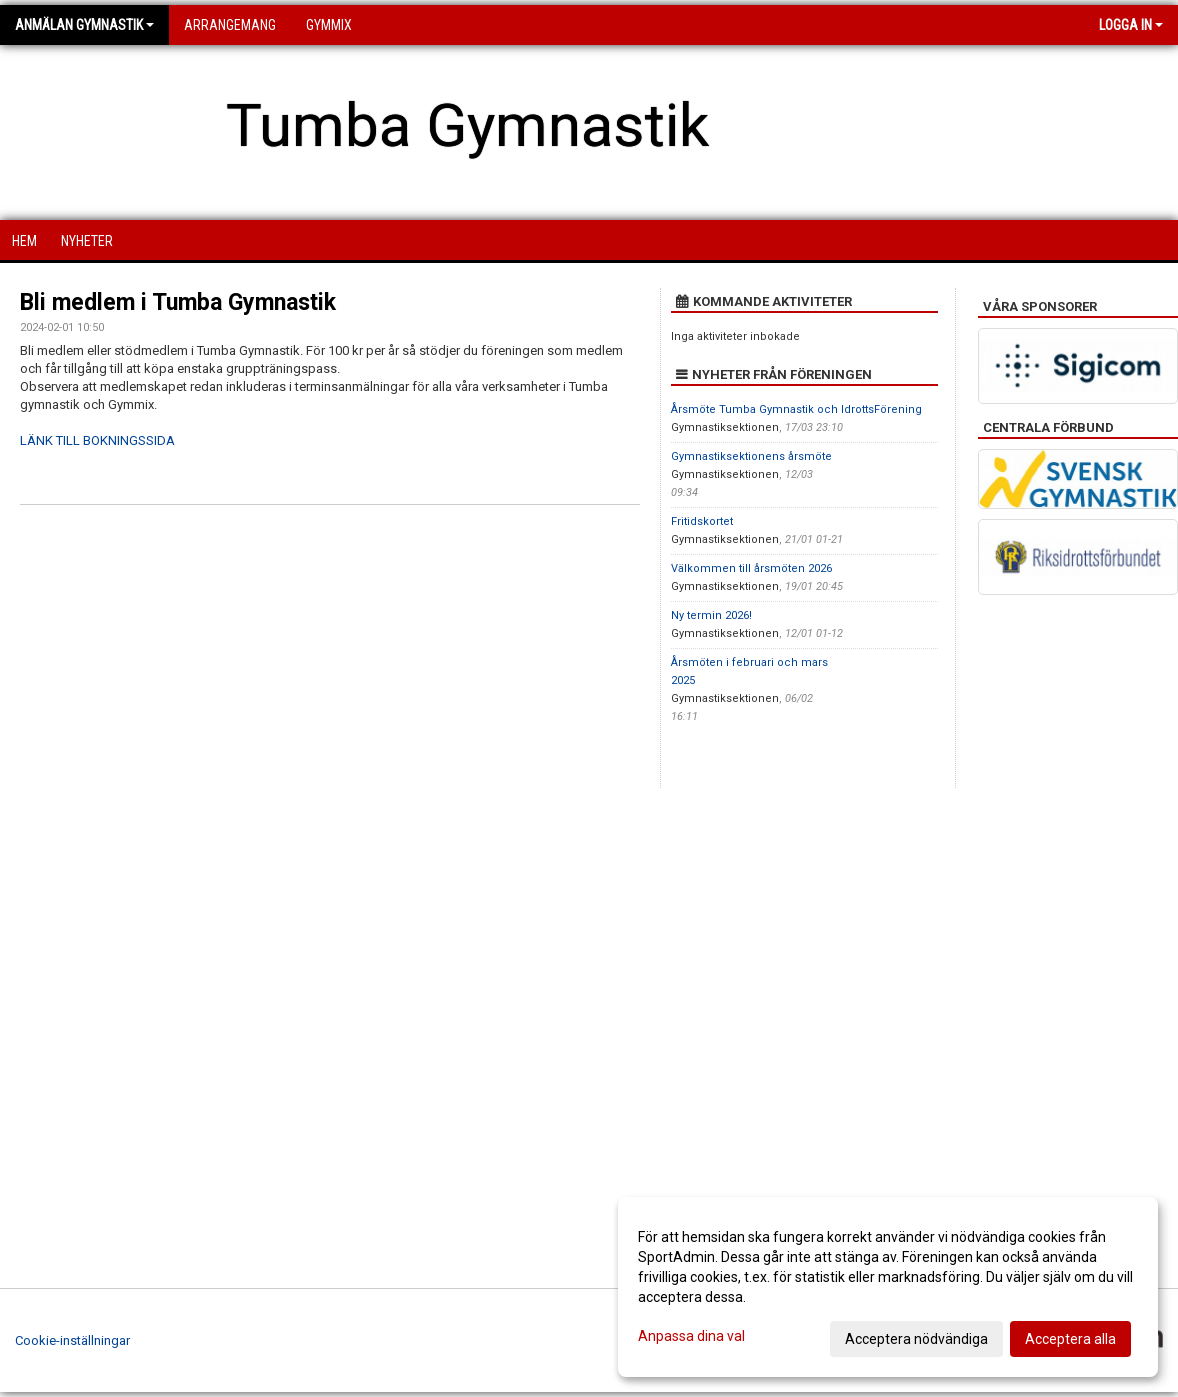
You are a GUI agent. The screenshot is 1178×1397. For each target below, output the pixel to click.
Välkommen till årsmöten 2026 (751, 568)
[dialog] (888, 1287)
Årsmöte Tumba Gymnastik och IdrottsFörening (796, 409)
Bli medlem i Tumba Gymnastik (178, 302)
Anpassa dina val (691, 1336)
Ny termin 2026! (711, 615)
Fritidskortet (702, 521)
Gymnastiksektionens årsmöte (751, 456)
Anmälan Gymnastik (84, 25)
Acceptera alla (1070, 1339)
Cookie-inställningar (72, 1340)
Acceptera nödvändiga (916, 1339)
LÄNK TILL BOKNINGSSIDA (97, 440)
